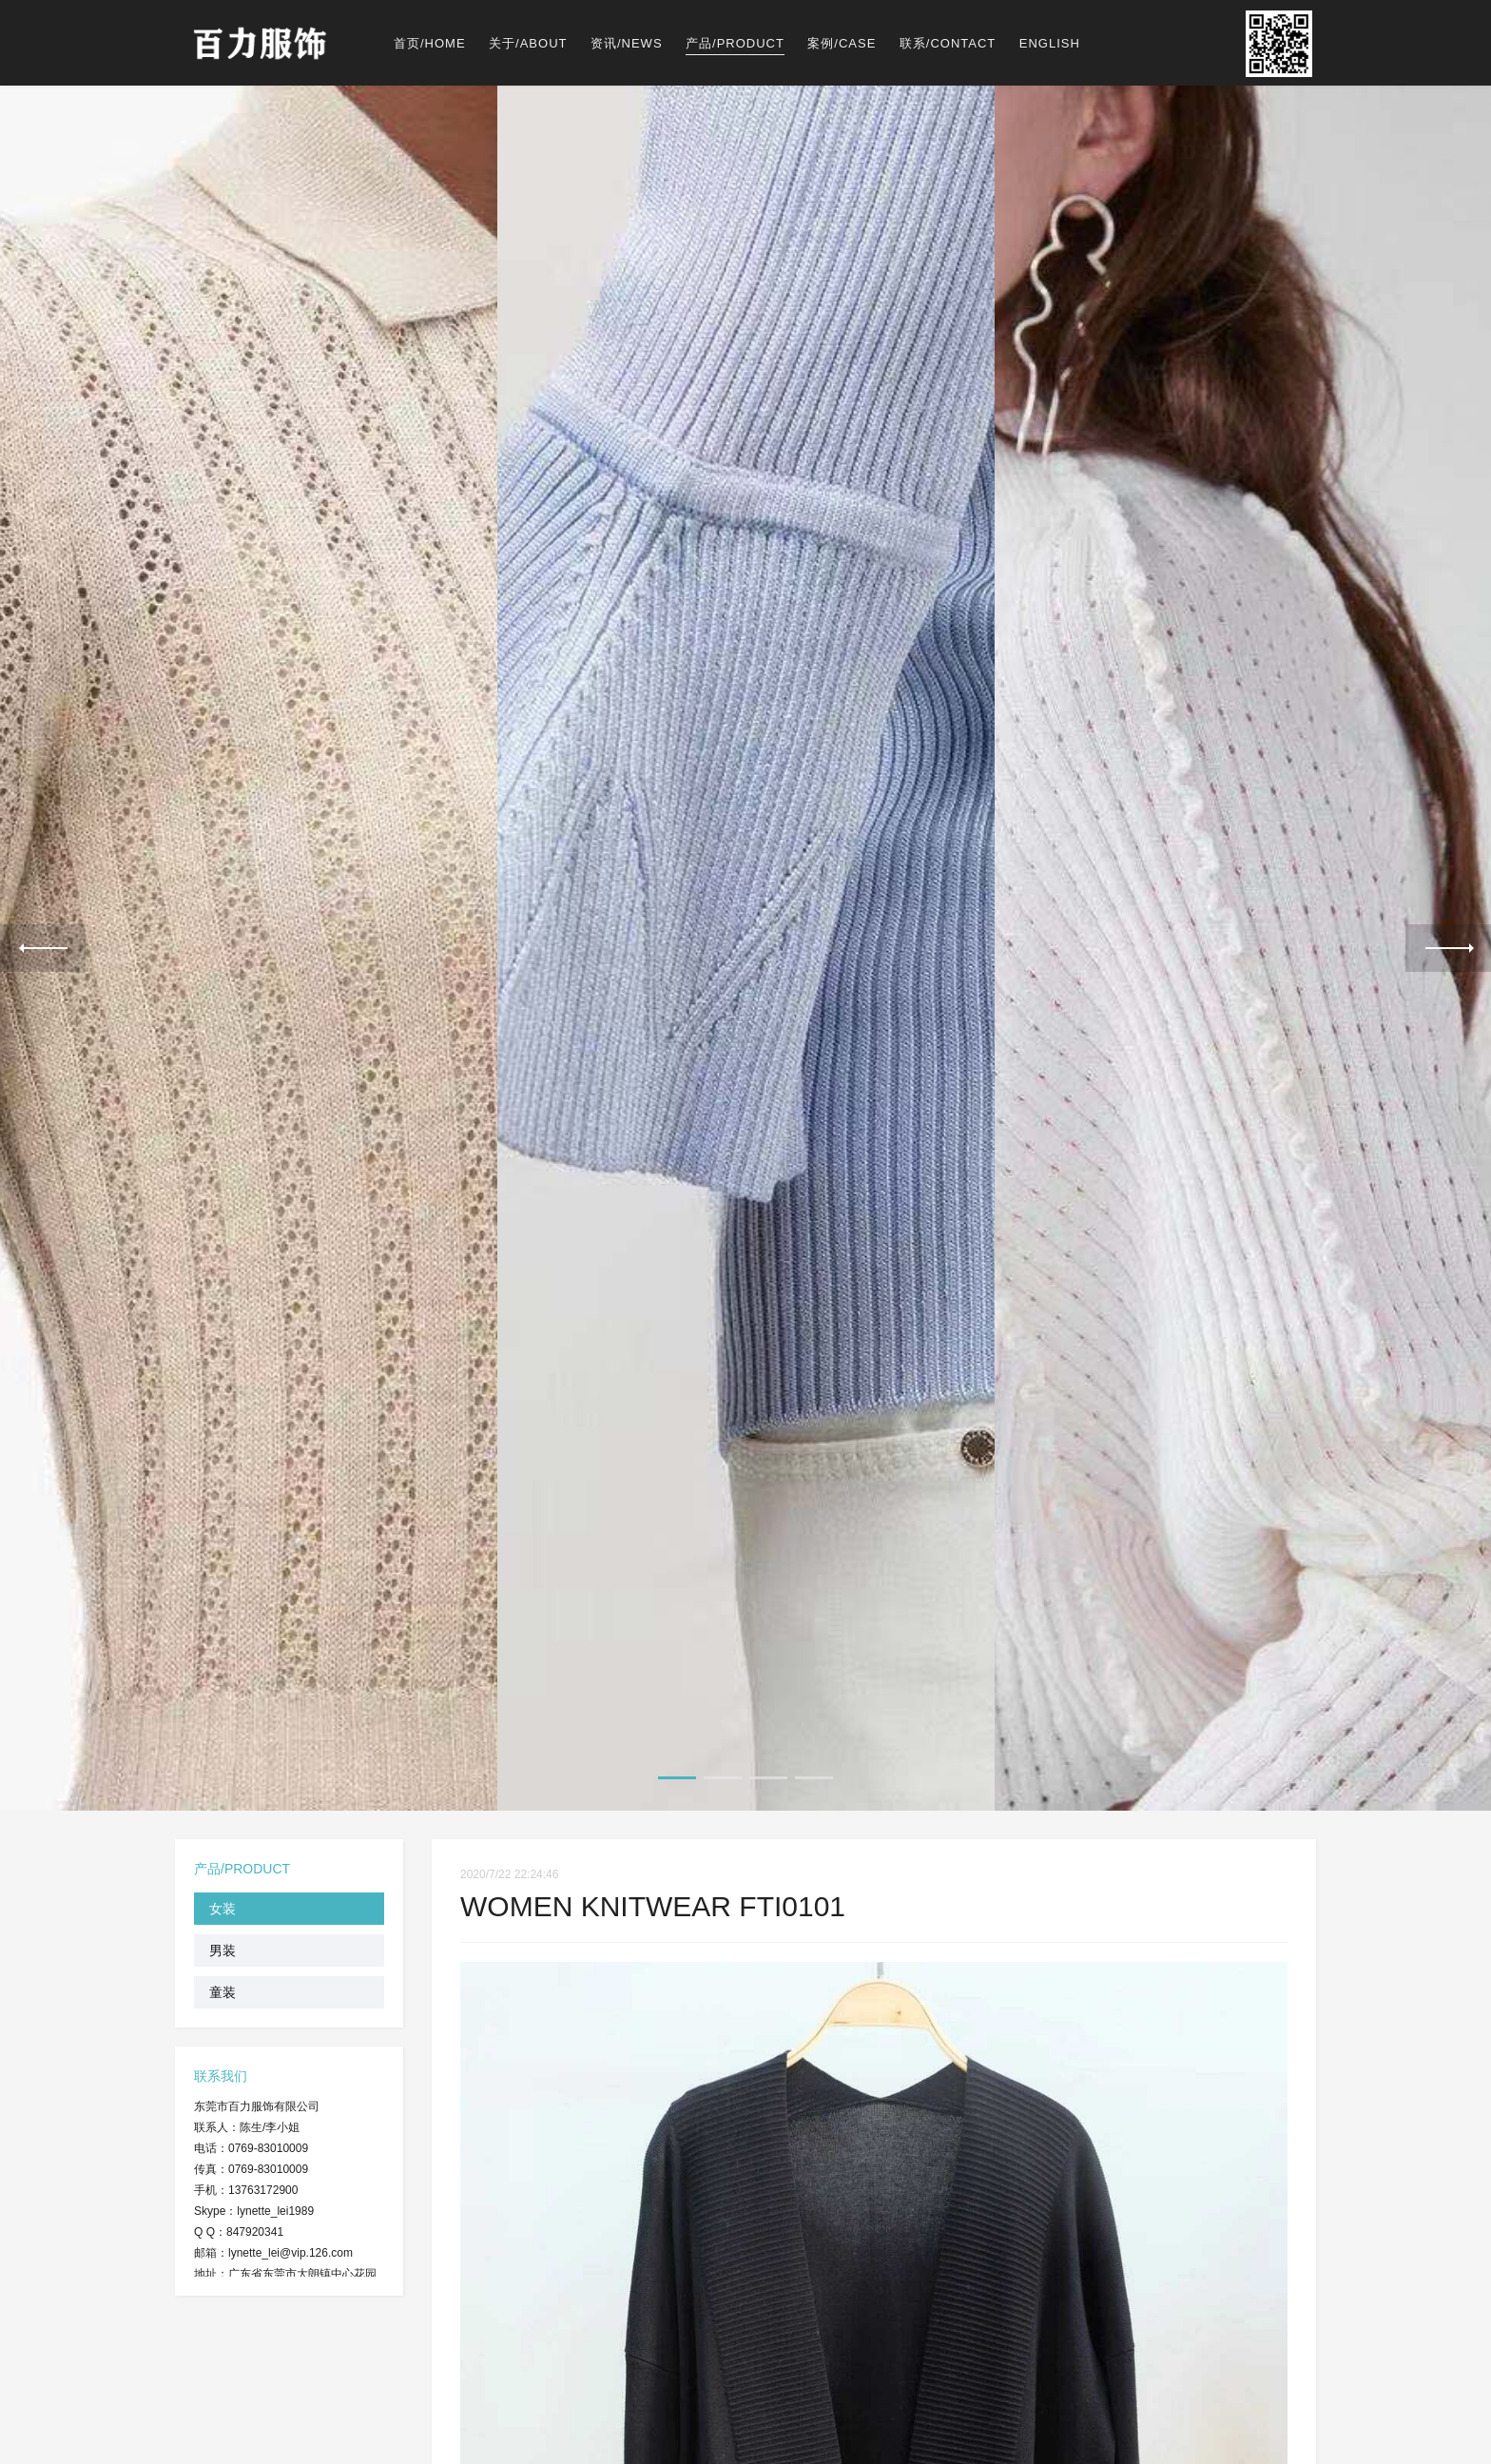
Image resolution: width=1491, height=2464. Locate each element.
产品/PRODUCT (735, 43)
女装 (222, 1906)
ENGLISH (1049, 43)
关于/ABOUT (528, 43)
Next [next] (1448, 947)
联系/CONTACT (948, 43)
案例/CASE (841, 43)
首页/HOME (430, 43)
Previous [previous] (43, 947)
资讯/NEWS (627, 43)
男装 (222, 1948)
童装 (222, 1990)
